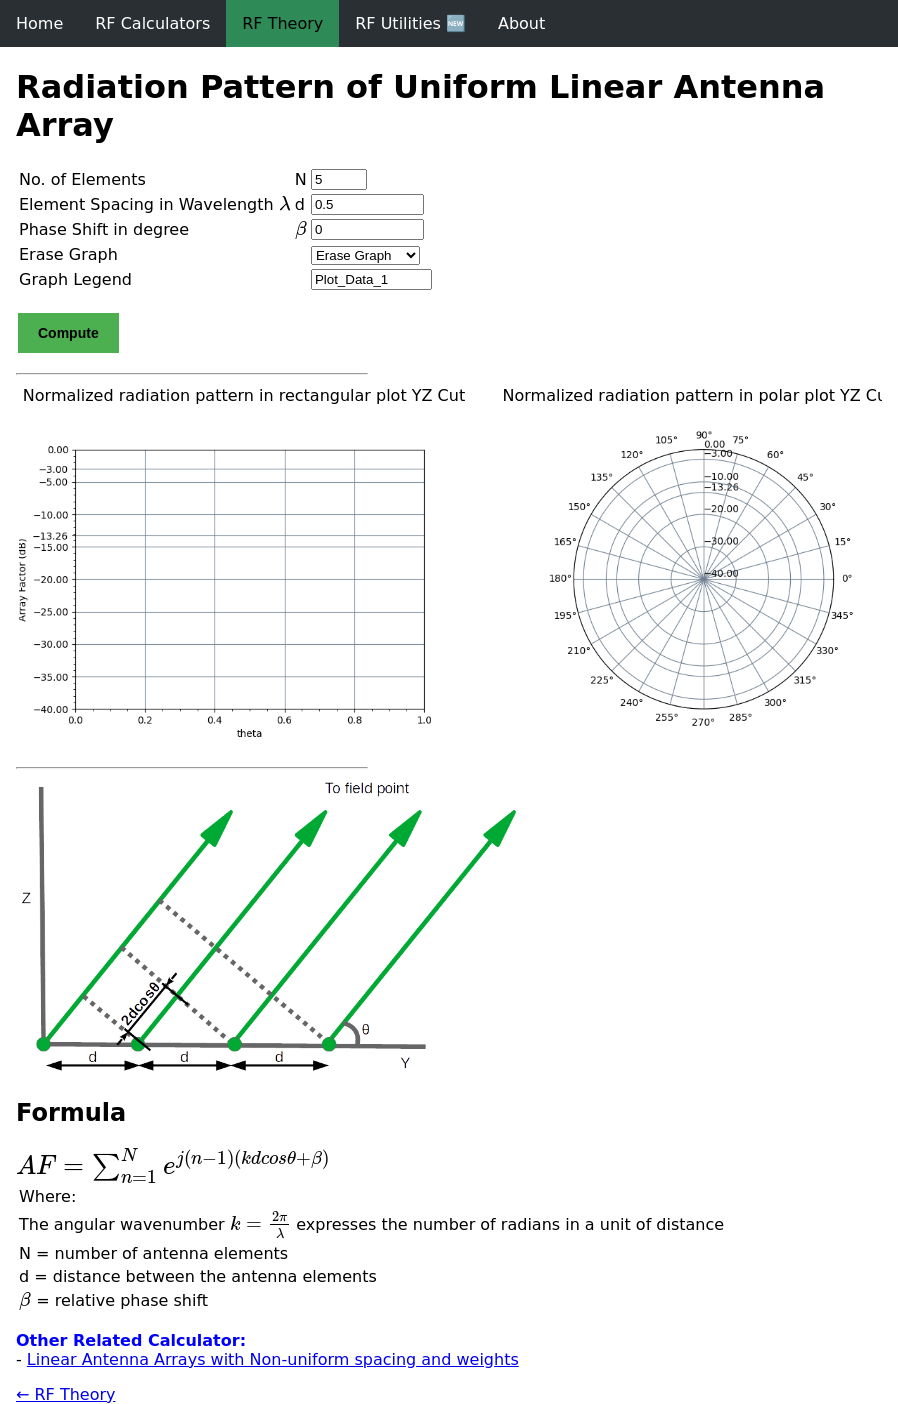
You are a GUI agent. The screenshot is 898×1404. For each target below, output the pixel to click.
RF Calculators (152, 23)
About (521, 23)
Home (39, 23)
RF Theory (282, 23)
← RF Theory (66, 1394)
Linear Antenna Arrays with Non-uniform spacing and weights (273, 1359)
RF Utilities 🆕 (410, 23)
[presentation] (285, 203)
